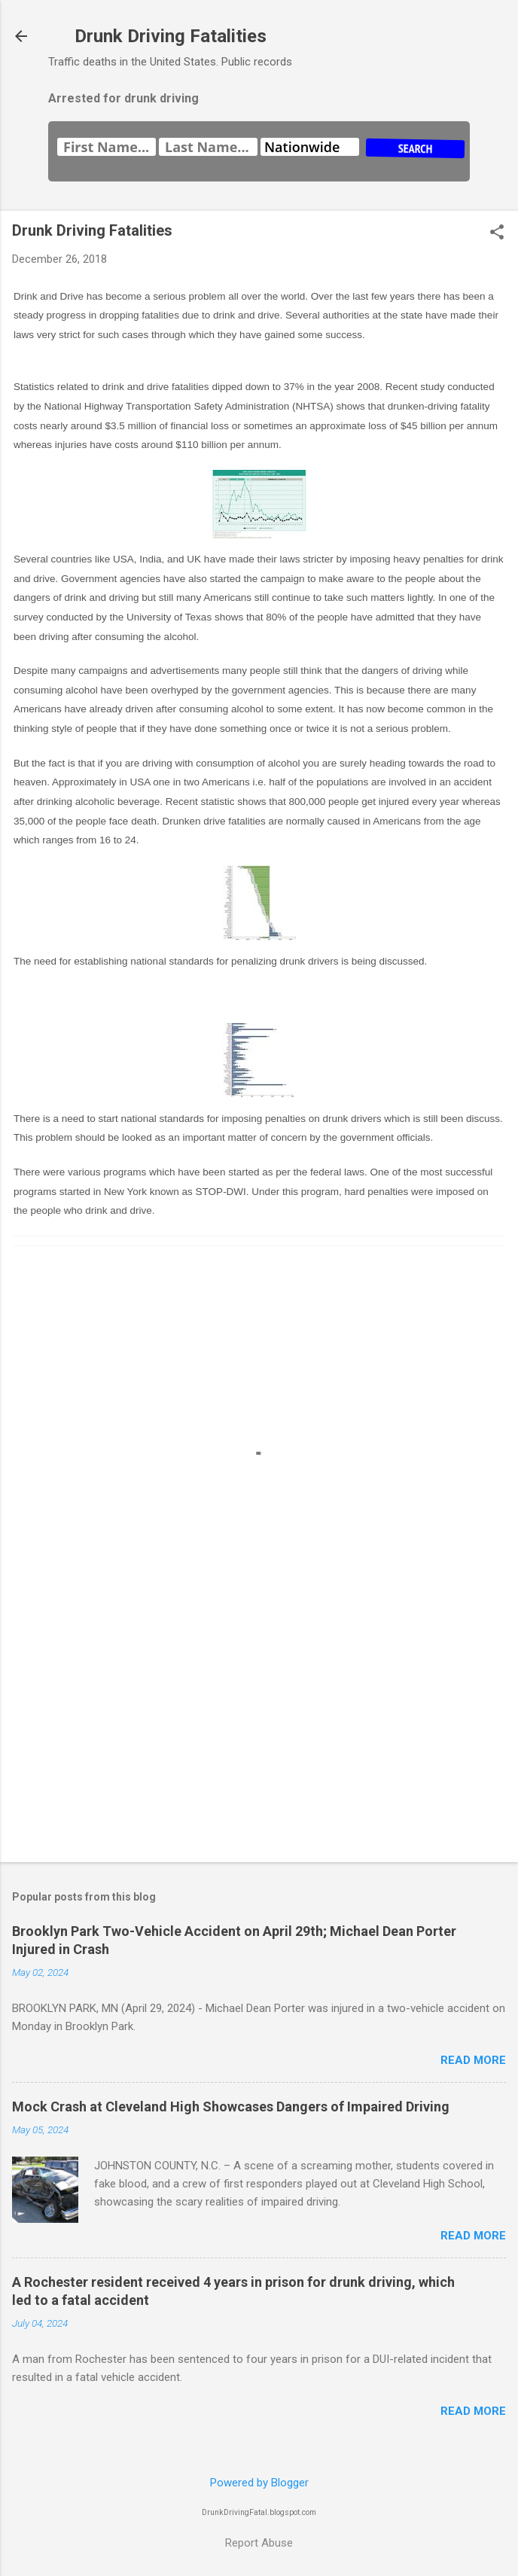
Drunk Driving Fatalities (171, 36)
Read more (473, 2060)
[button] (497, 233)
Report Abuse (259, 2543)
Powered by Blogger (259, 2482)
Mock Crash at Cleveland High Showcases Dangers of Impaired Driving (230, 2106)
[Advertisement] (259, 1732)
